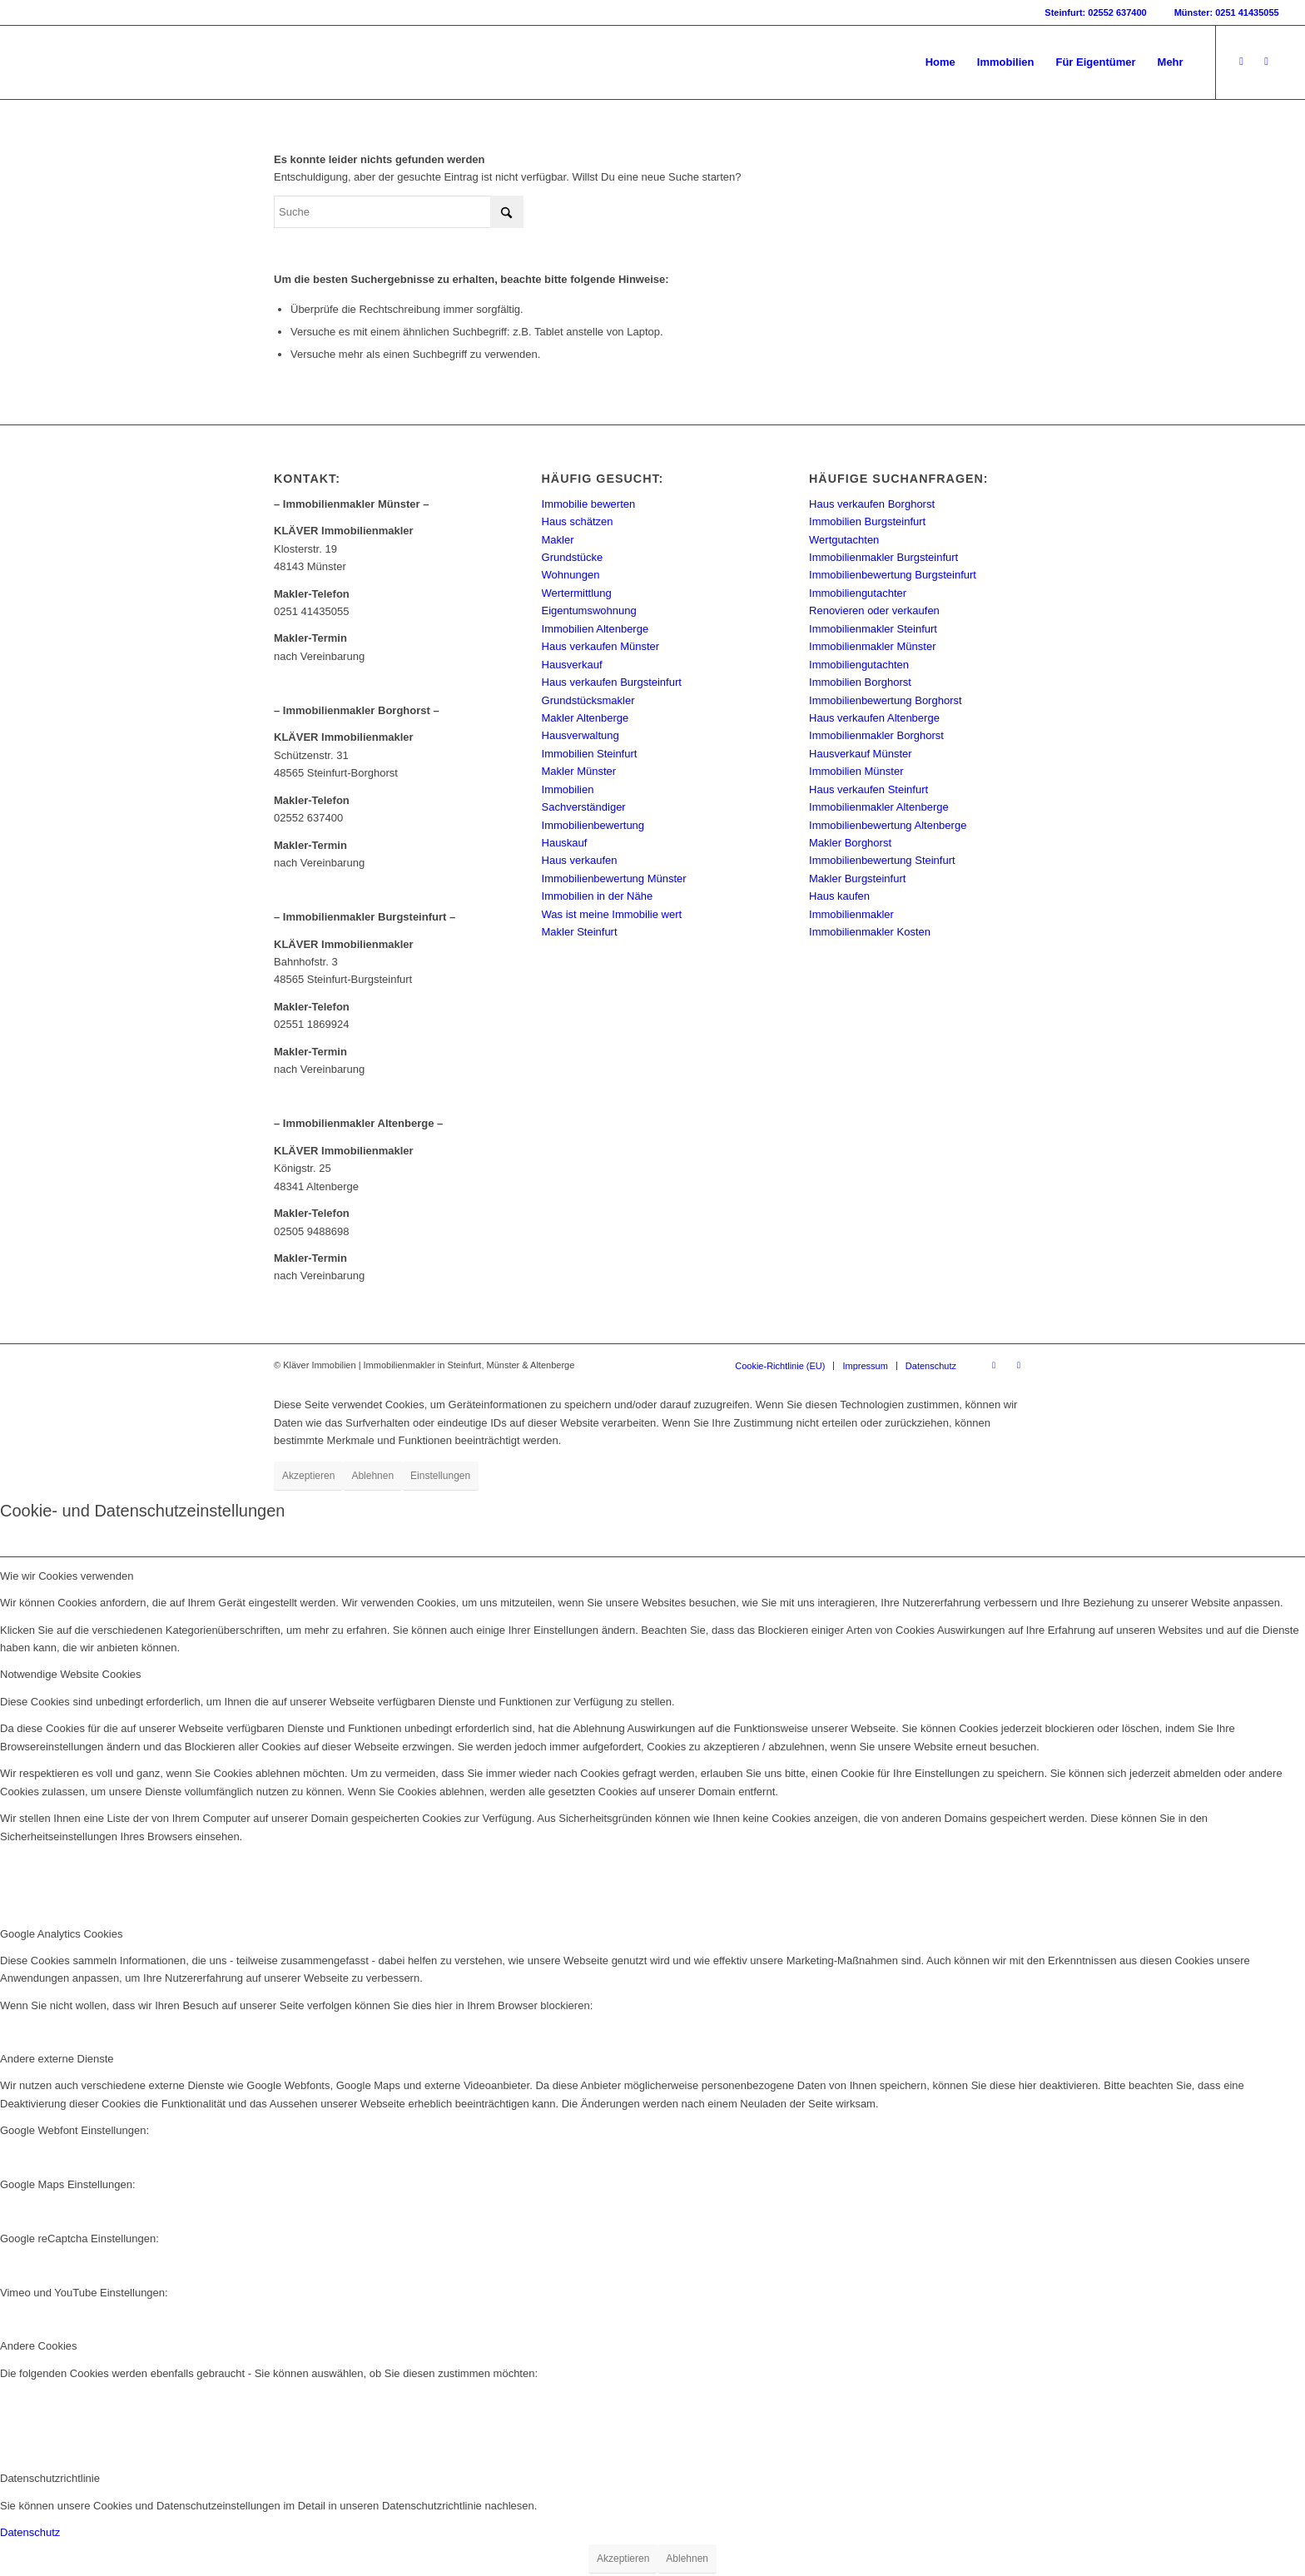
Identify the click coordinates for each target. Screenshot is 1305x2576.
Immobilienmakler (851, 914)
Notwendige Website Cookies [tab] (70, 1674)
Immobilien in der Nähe (597, 896)
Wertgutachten (844, 540)
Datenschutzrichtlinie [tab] (50, 2478)
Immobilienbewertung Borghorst (885, 700)
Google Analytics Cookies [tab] (61, 1934)
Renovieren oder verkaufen (874, 610)
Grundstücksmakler (588, 700)
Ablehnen (372, 1476)
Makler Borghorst (850, 842)
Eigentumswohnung (589, 610)
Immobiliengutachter (857, 593)
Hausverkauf (572, 664)
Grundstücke (572, 557)
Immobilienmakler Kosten (869, 932)
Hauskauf (565, 842)
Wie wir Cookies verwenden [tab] (66, 1576)
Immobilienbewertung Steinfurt (882, 860)
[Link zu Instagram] (1266, 61)
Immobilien (568, 789)
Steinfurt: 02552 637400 (1095, 12)
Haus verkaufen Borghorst (872, 504)
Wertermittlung (577, 593)
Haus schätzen (577, 521)
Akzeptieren (308, 1476)
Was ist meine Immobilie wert (612, 914)
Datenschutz (30, 2532)
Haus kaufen (839, 896)
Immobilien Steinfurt (590, 753)
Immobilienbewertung (593, 825)
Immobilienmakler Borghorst (876, 735)
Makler (558, 540)
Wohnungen (571, 574)
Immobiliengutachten (859, 664)
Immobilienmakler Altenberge (879, 807)
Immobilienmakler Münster (872, 646)
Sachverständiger (584, 807)
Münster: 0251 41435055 (1226, 12)
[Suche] (398, 212)
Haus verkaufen (580, 860)
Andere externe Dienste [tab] (57, 2058)
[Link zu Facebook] (1241, 61)
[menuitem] (940, 62)
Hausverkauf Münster (860, 753)
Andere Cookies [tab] (38, 2346)
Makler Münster (579, 771)
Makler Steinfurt (580, 932)
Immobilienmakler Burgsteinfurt (883, 557)
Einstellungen (440, 1476)
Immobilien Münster (856, 771)
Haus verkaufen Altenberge (874, 718)
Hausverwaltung (580, 735)
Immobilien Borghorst (860, 682)
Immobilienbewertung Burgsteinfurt (892, 574)
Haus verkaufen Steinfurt (868, 789)
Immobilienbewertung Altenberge (887, 825)
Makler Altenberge (585, 718)
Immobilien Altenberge (595, 629)
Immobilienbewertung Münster (614, 878)
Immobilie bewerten (589, 504)
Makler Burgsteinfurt (857, 878)
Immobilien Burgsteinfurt (867, 521)
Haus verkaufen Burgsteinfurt (612, 682)
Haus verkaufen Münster (601, 646)
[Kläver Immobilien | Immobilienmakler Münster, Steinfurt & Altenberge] (150, 62)
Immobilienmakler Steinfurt (873, 629)
